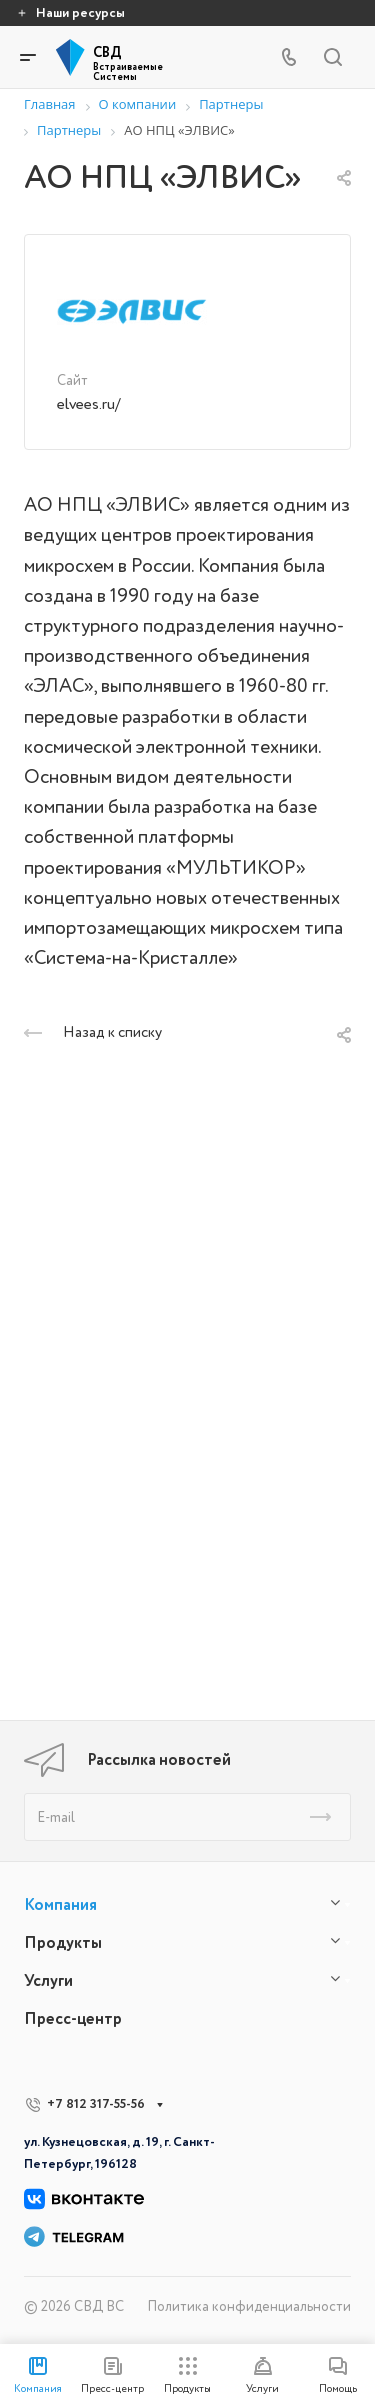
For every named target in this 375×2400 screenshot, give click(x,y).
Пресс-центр (73, 2019)
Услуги (48, 1981)
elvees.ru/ (89, 404)
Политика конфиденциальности (249, 2306)
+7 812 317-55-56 (96, 2104)
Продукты (63, 1943)
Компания (60, 1905)
